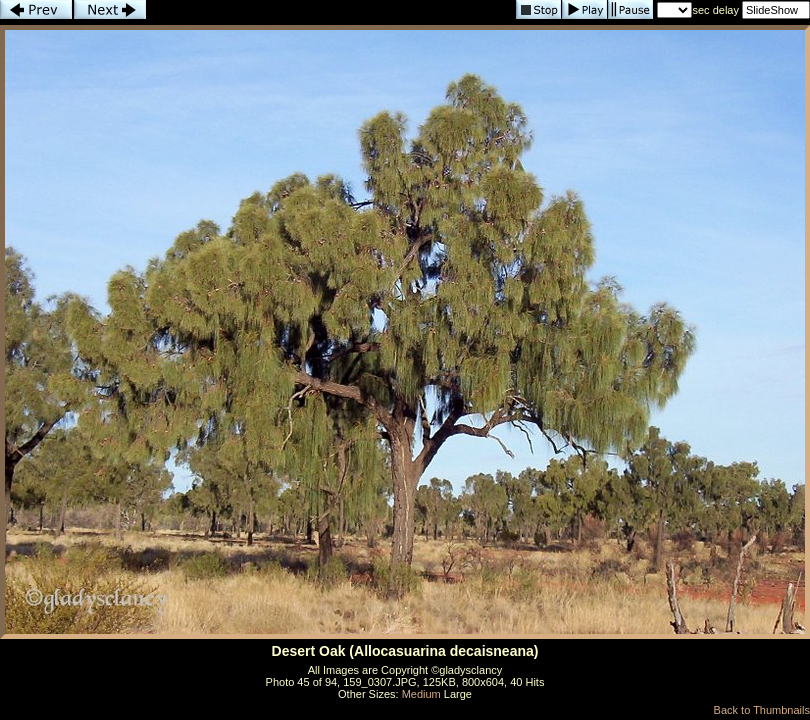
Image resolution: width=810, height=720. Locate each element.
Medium (421, 694)
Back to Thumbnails (762, 710)
